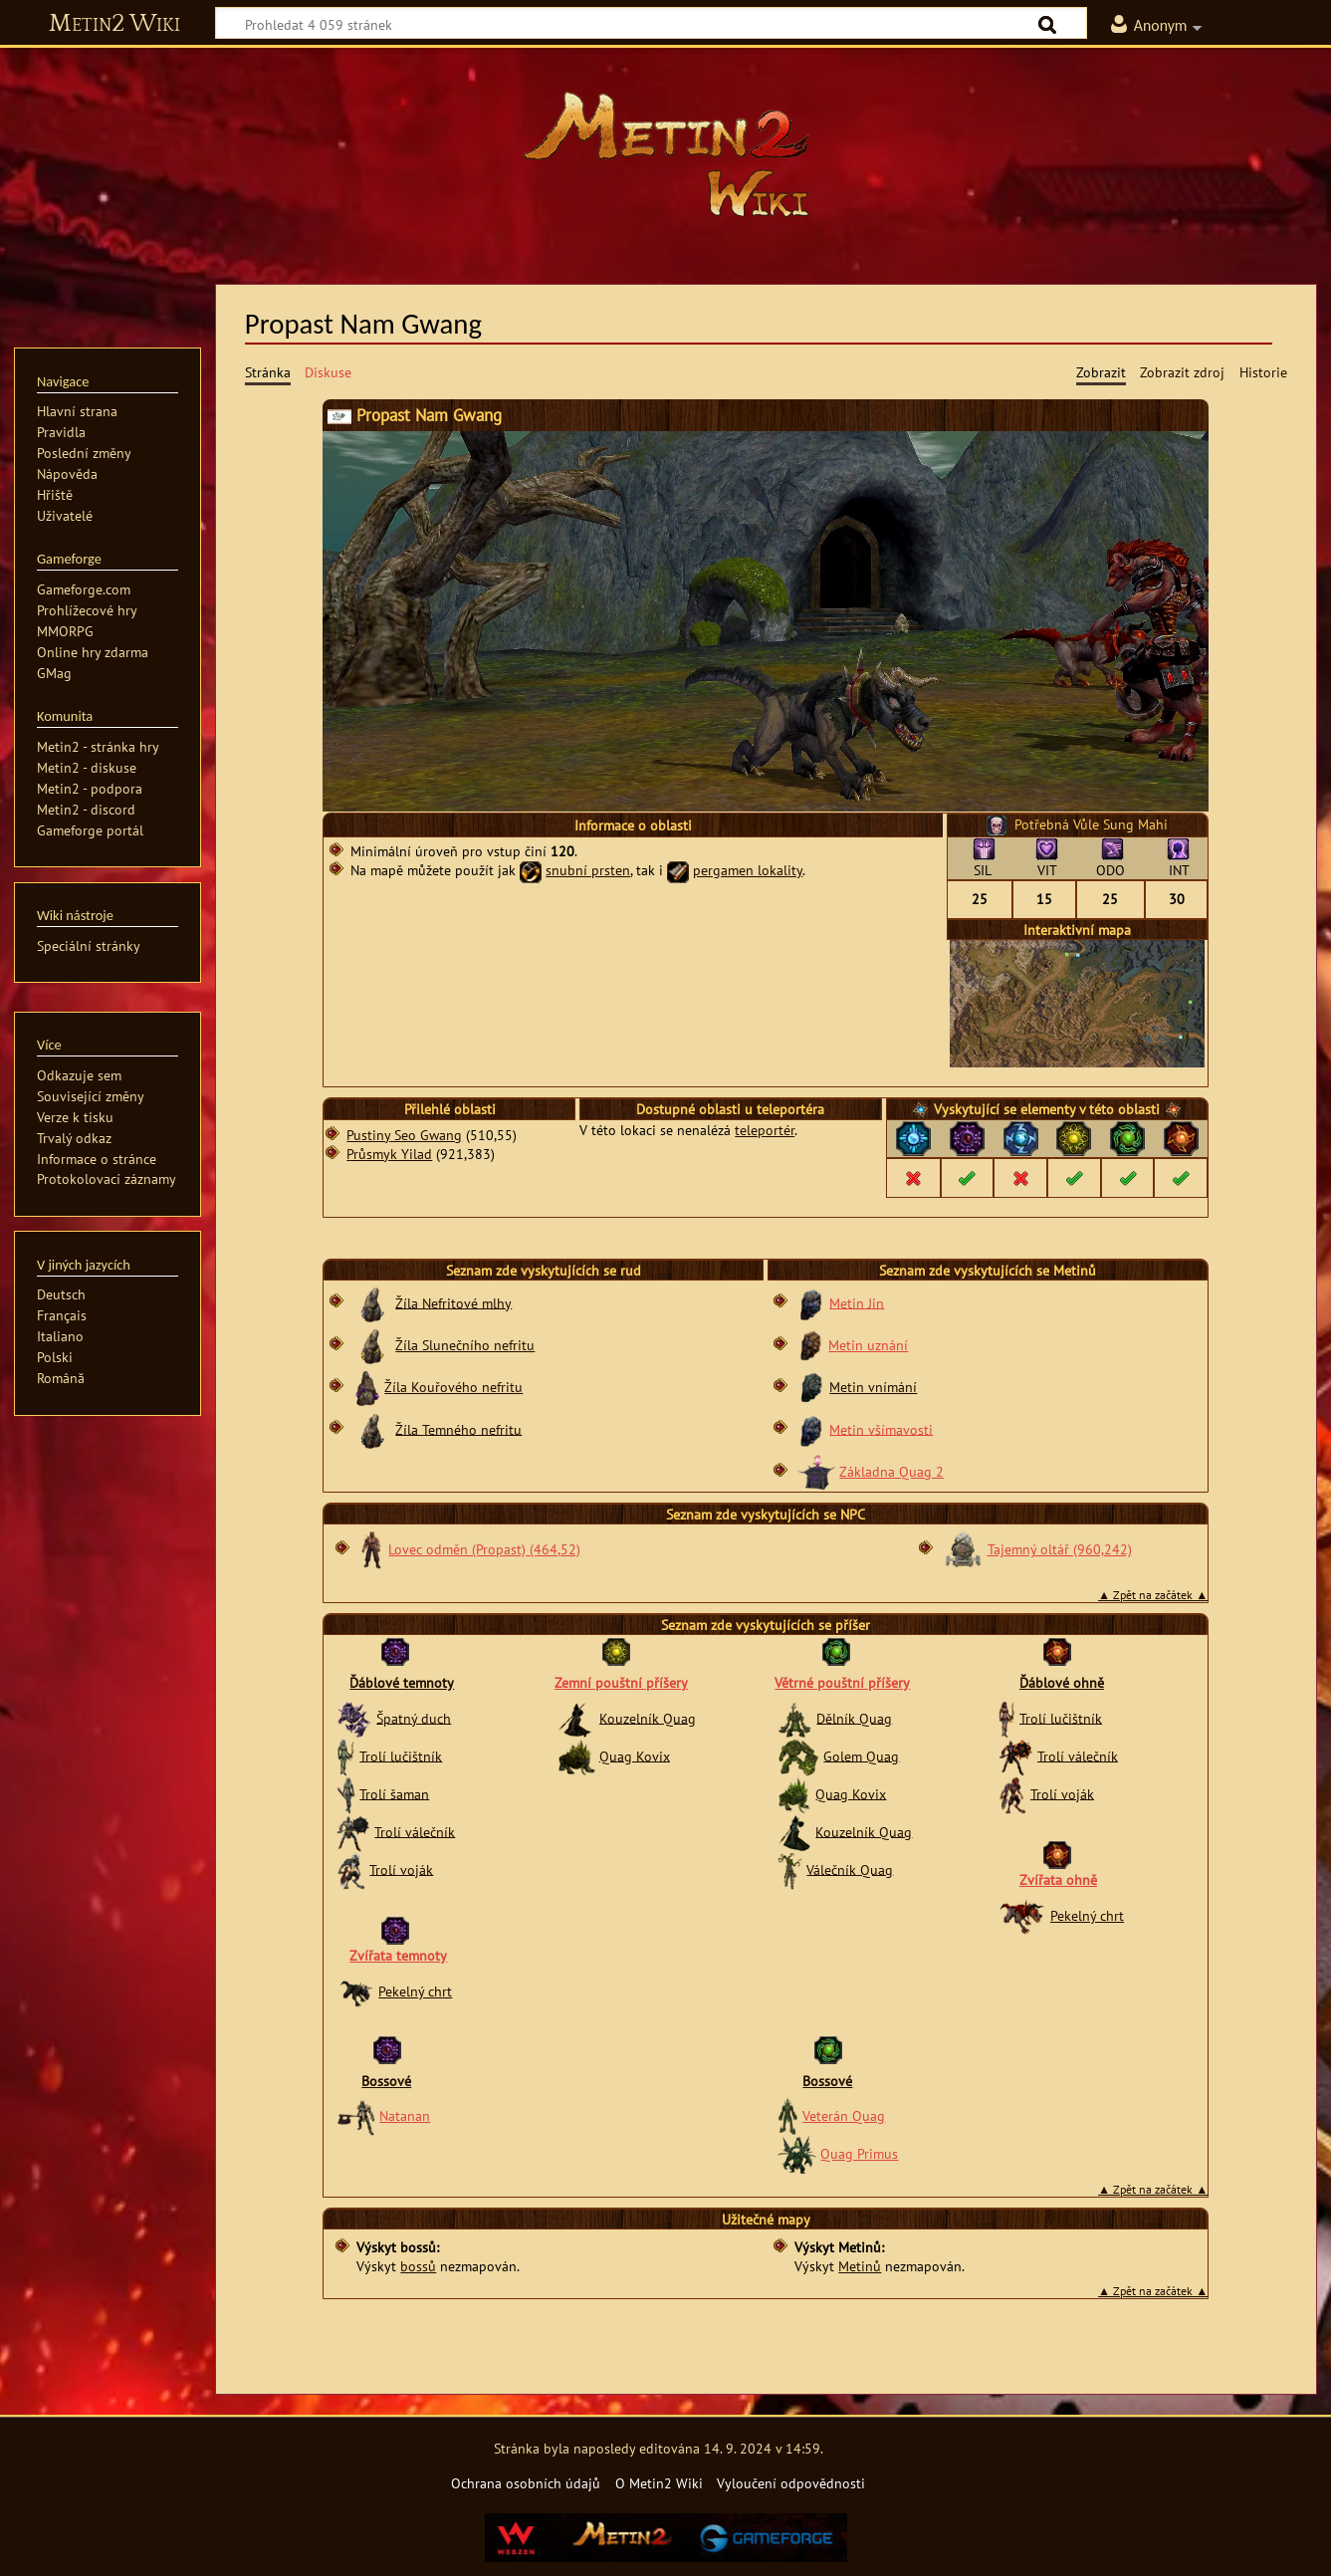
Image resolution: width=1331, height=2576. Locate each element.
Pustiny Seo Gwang (404, 1134)
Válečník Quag (849, 1868)
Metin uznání (868, 1344)
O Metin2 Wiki (659, 2482)
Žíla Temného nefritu (458, 1428)
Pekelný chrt (415, 1991)
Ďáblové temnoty (401, 1682)
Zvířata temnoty (398, 1955)
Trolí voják (401, 1868)
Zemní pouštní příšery (621, 1682)
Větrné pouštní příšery (842, 1682)
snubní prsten (588, 869)
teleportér (764, 1129)
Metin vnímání (873, 1386)
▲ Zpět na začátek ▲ (1153, 1594)
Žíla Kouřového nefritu (453, 1386)
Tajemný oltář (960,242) (1060, 1548)
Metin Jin (856, 1301)
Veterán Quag (843, 2115)
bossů (418, 2265)
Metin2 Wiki (114, 24)
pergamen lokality (747, 869)
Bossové (386, 2080)
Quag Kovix (634, 1755)
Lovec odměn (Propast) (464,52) (484, 1548)
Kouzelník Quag (647, 1717)
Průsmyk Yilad (389, 1153)
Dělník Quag (854, 1717)
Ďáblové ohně (1061, 1682)
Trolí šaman (394, 1792)
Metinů (859, 2265)
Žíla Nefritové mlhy (453, 1301)
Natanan (404, 2115)
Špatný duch (413, 1717)
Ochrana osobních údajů (525, 2482)
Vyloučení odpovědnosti (791, 2482)
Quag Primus (859, 2153)
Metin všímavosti (881, 1428)
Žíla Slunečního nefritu (465, 1344)
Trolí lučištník (400, 1755)
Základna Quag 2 (891, 1471)
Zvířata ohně (1058, 1879)
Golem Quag (861, 1755)
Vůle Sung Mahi (1120, 824)
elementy (1047, 1108)
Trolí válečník (414, 1830)
